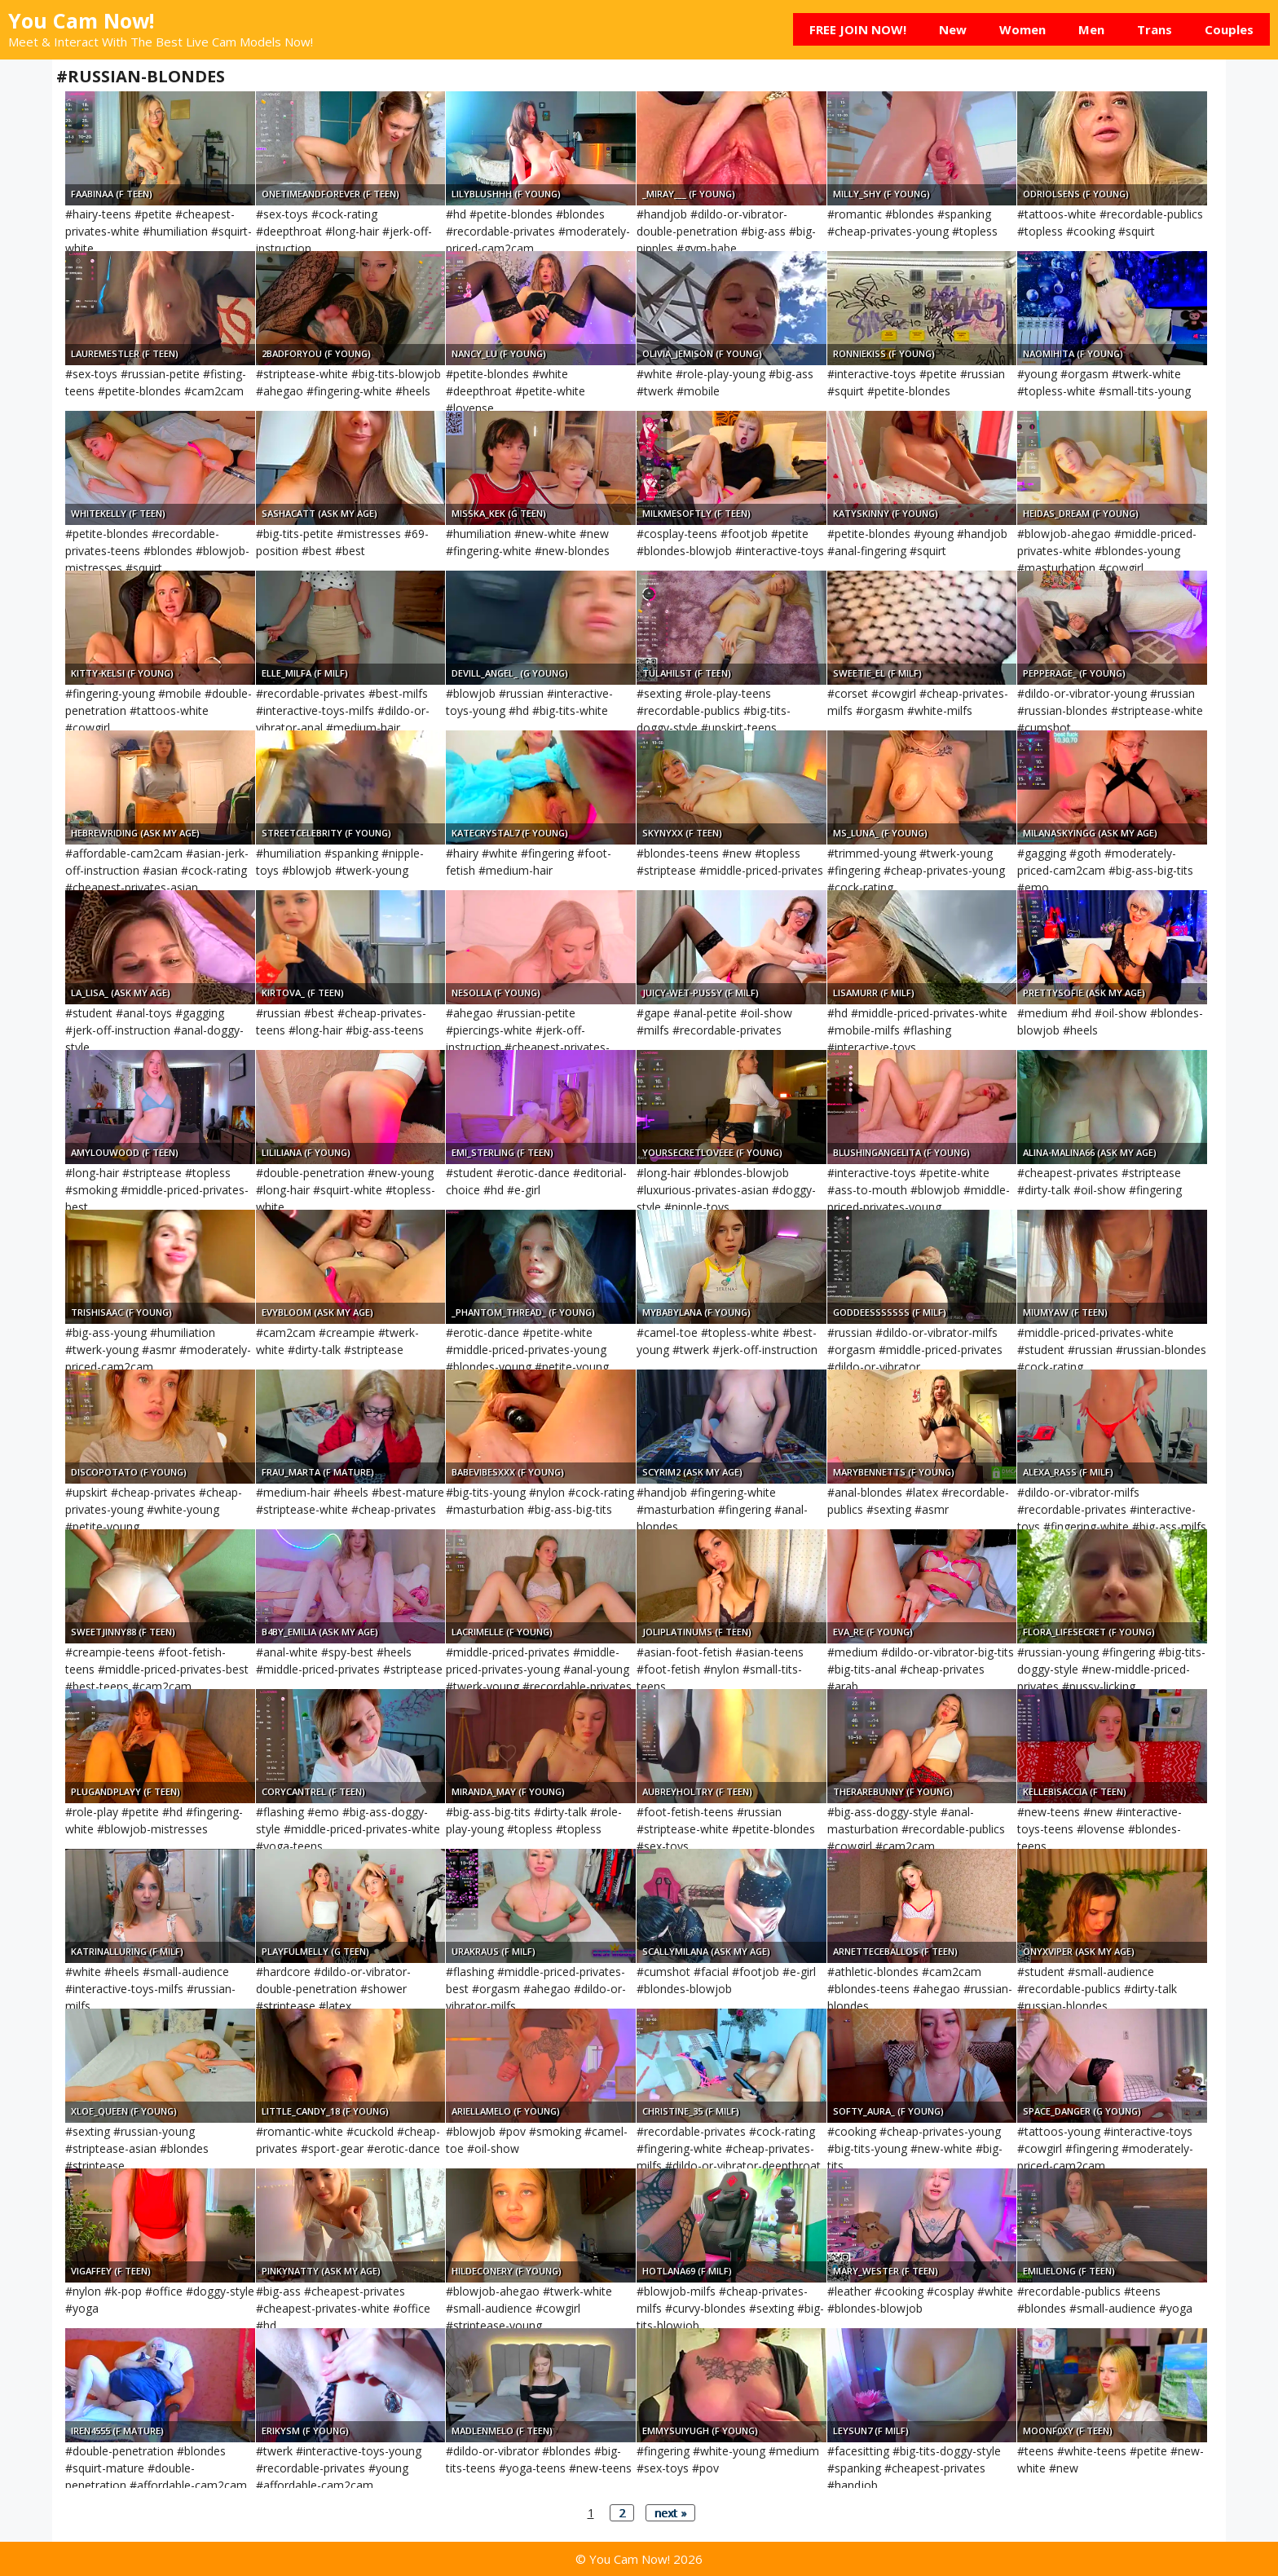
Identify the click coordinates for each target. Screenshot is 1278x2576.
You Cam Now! (81, 20)
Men (1091, 29)
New (953, 29)
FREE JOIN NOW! (857, 29)
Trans (1154, 29)
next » (670, 2513)
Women (1022, 29)
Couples (1229, 29)
